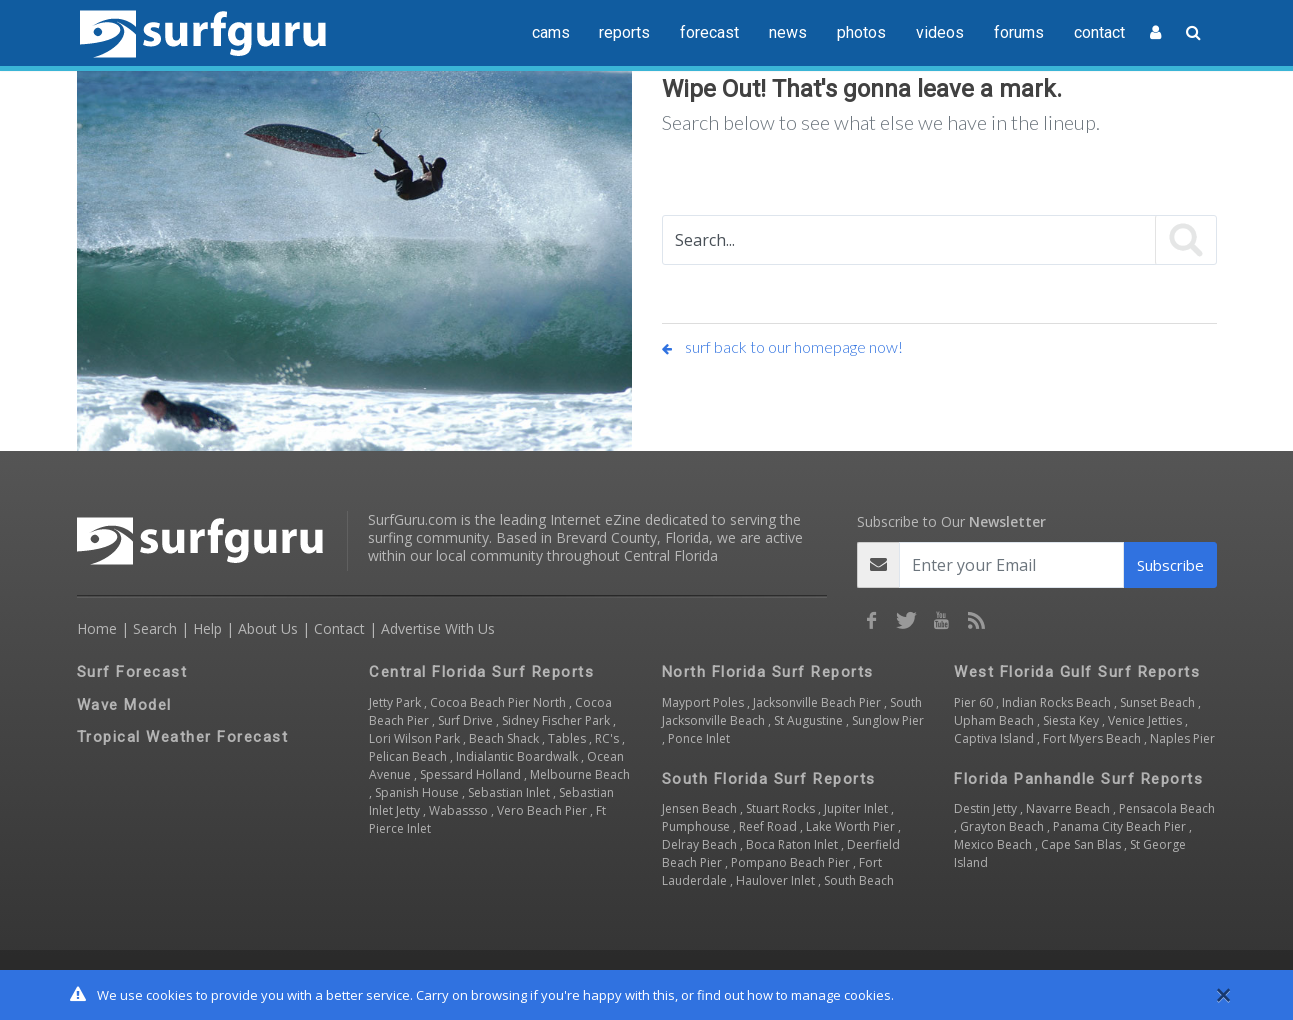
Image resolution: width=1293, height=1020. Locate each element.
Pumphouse (697, 826)
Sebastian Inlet (510, 792)
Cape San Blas (1082, 844)
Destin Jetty (987, 808)
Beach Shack (505, 738)
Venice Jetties (1146, 720)
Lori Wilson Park (416, 738)
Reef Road (769, 826)
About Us (268, 628)
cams (551, 32)
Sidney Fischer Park (557, 720)
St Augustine (810, 720)
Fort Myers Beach (1093, 738)
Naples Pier (1182, 738)
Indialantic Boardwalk (518, 756)
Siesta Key (1072, 720)
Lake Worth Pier (852, 826)
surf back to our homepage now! (782, 346)
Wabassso (460, 810)
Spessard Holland (472, 774)
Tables (568, 738)
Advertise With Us (438, 628)
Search (155, 628)
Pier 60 (975, 702)
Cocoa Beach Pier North (499, 702)
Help (207, 628)
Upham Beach (995, 720)
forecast (709, 32)
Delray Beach (701, 844)
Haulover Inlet (777, 880)
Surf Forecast (132, 672)
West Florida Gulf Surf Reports (1077, 672)
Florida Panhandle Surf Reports (1078, 779)
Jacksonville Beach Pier (818, 702)
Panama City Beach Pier (1121, 826)
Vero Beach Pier (543, 810)
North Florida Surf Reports (768, 672)
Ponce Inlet (699, 738)
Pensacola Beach (1167, 808)
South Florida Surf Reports (769, 779)
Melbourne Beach (580, 774)
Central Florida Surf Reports (481, 672)
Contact (339, 628)
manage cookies (841, 995)
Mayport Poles (704, 702)
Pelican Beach (409, 756)
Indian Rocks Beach (1058, 702)
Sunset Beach (1159, 702)
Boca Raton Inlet (793, 844)
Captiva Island (995, 738)
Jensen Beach (701, 808)
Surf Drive (467, 720)
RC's (608, 738)
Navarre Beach (1069, 808)
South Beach (859, 880)
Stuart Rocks (782, 808)
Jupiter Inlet (857, 808)
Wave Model (124, 705)
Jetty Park (396, 702)
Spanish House (418, 792)
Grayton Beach (1003, 826)
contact (1099, 32)
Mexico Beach (994, 844)
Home (97, 628)
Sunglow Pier (888, 720)
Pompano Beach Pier (792, 862)
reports (624, 32)
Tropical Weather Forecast (183, 737)
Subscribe (1170, 565)
